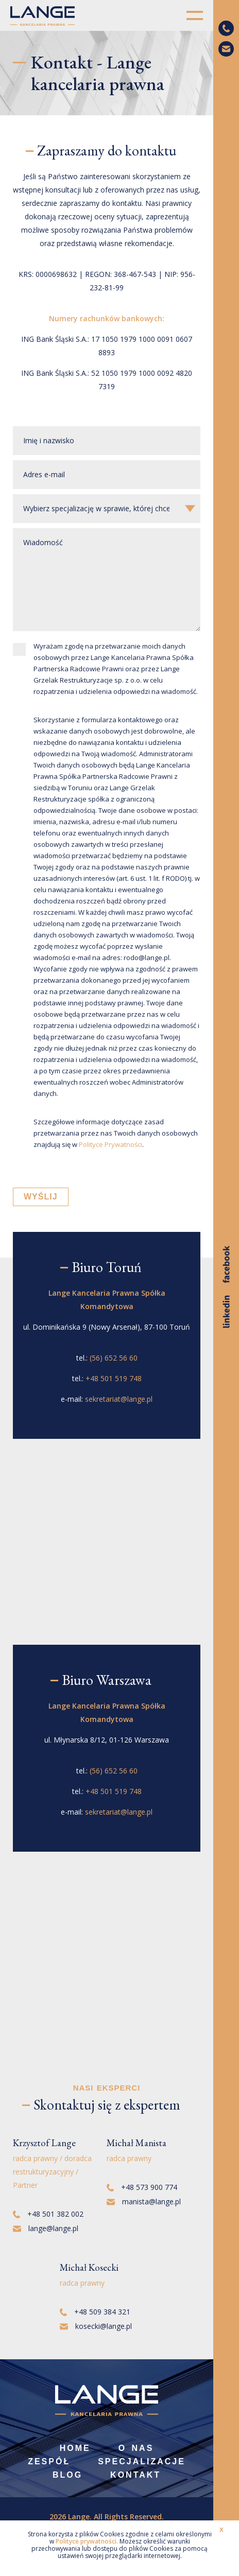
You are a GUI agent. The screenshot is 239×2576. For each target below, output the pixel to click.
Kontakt (135, 2474)
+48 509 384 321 (95, 2312)
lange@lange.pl (45, 2228)
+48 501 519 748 (114, 1378)
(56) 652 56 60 (114, 1358)
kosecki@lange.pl (96, 2326)
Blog (67, 2474)
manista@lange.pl (144, 2201)
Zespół (49, 2461)
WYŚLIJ (41, 1196)
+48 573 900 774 (142, 2187)
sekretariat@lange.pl (118, 1399)
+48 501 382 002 (48, 2214)
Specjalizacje (141, 2461)
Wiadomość (106, 579)
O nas (136, 2448)
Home (75, 2448)
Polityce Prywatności (110, 1144)
